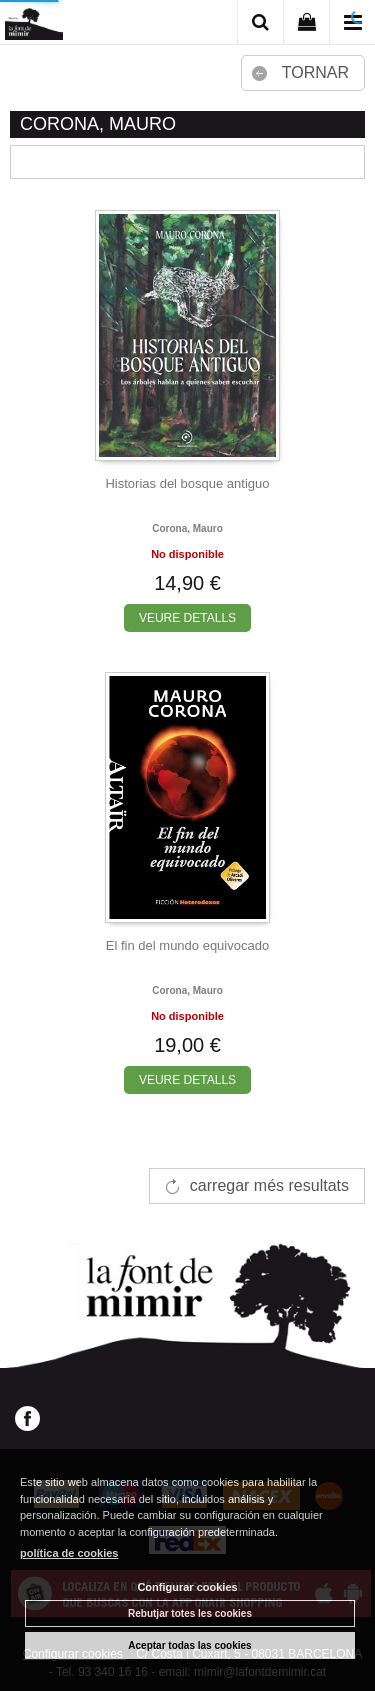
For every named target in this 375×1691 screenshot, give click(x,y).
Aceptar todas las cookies (189, 1645)
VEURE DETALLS (187, 618)
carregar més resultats (269, 1185)
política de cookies (69, 1553)
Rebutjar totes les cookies (190, 1613)
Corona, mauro (187, 528)
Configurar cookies (187, 1587)
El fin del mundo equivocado (187, 945)
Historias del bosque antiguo (187, 483)
